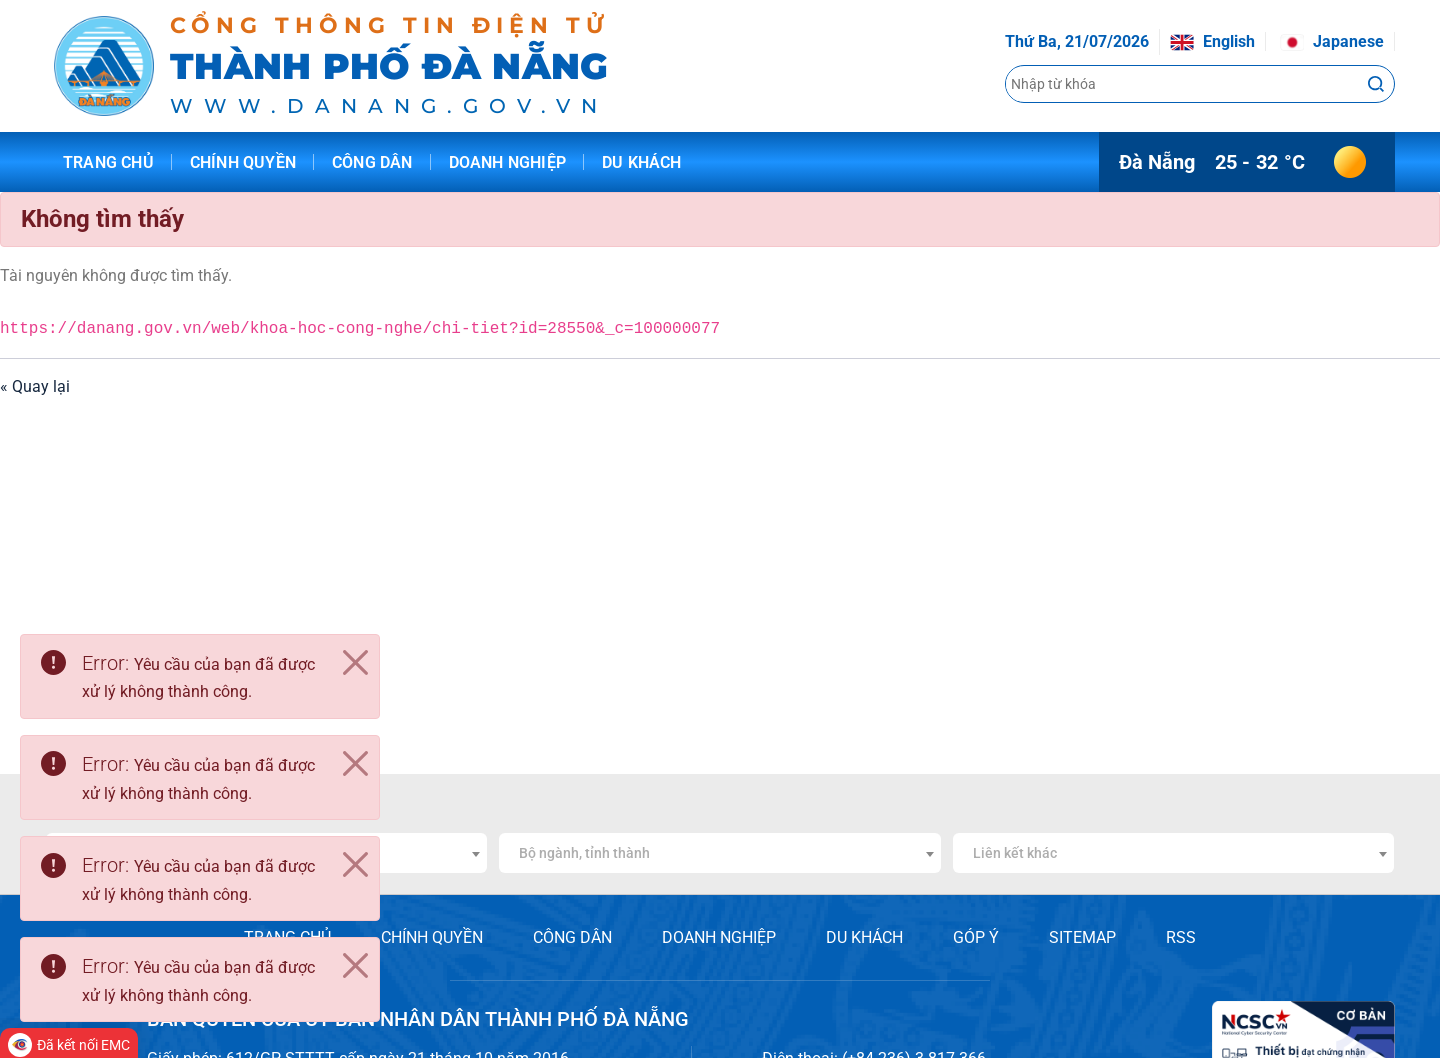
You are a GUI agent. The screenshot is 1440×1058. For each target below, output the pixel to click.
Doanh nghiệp (507, 162)
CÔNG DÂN (572, 937)
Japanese (1332, 41)
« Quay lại (35, 386)
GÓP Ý (976, 937)
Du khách (642, 162)
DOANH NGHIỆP (719, 937)
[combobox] (719, 853)
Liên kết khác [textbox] (1015, 853)
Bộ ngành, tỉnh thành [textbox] (584, 853)
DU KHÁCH (864, 937)
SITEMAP (1082, 937)
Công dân (372, 162)
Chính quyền (243, 162)
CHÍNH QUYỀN (432, 937)
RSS (1181, 937)
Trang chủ (108, 162)
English (1212, 41)
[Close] (355, 663)
